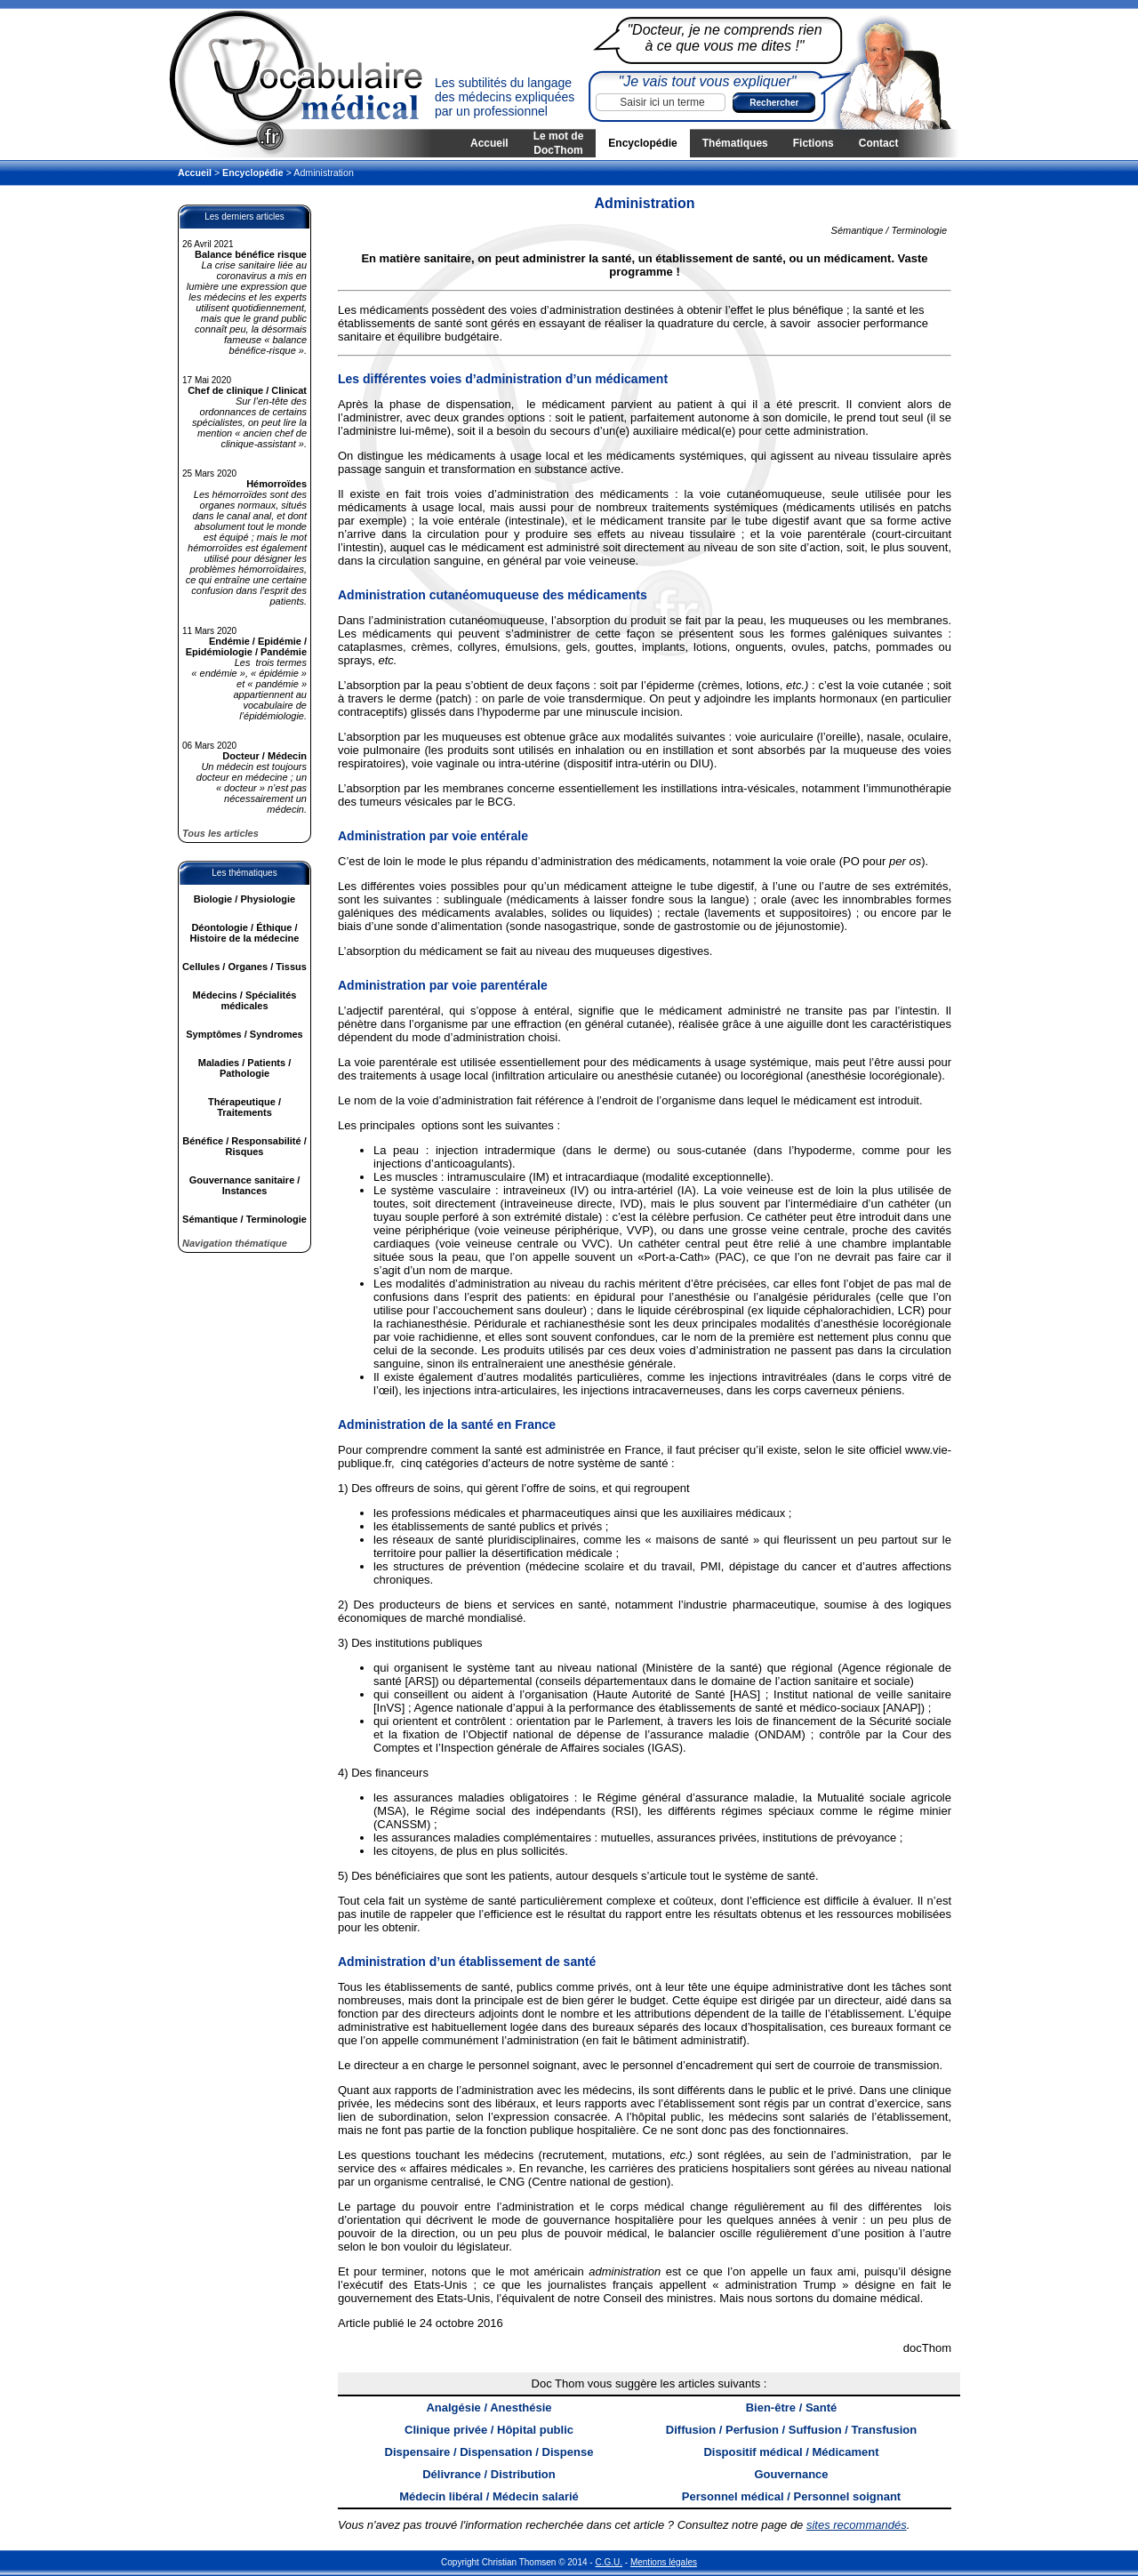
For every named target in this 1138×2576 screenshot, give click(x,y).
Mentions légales (663, 2562)
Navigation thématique (234, 1243)
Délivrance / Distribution (489, 2474)
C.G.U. (608, 2562)
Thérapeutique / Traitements (244, 1107)
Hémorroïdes (276, 483)
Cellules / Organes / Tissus (244, 966)
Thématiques (735, 143)
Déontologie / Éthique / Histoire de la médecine (245, 932)
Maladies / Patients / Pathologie (245, 1068)
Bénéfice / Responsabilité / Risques (244, 1146)
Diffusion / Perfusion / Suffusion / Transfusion (791, 2429)
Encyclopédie (642, 143)
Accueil (489, 143)
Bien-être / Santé (791, 2407)
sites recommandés (856, 2525)
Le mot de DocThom (558, 143)
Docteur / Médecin (264, 755)
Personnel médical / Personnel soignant (791, 2496)
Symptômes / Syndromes (244, 1034)
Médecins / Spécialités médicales (245, 1000)
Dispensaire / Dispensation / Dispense (489, 2452)
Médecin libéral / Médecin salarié (489, 2496)
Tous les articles (220, 833)
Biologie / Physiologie (244, 899)
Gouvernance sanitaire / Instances (245, 1185)
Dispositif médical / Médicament (790, 2452)
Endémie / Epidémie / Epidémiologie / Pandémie (246, 646)
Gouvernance (791, 2474)
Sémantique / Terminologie (244, 1219)
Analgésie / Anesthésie (488, 2407)
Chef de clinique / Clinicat (247, 390)
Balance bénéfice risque (251, 254)
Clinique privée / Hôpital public (489, 2429)
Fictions (813, 143)
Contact (879, 143)
